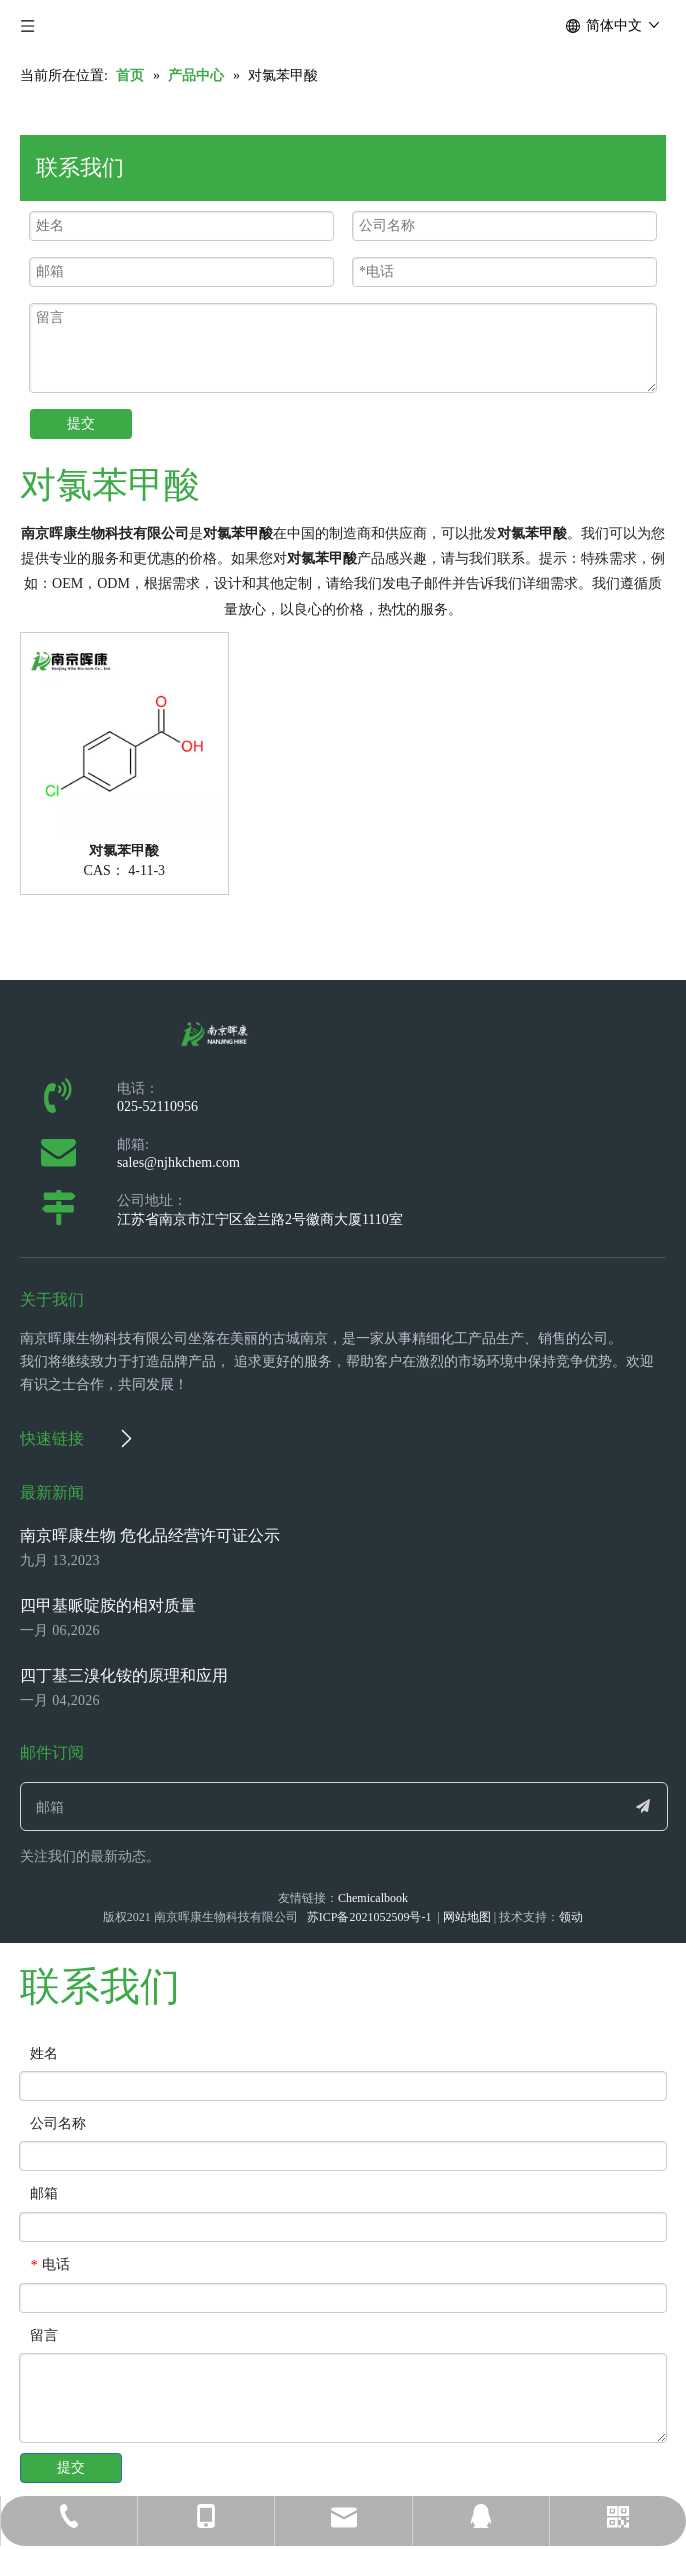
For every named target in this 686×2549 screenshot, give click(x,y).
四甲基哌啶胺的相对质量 (108, 1605)
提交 (81, 423)
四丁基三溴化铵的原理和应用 (124, 1675)
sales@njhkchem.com (178, 1162)
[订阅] (643, 1806)
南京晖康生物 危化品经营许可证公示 (150, 1535)
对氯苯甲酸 (124, 851)
